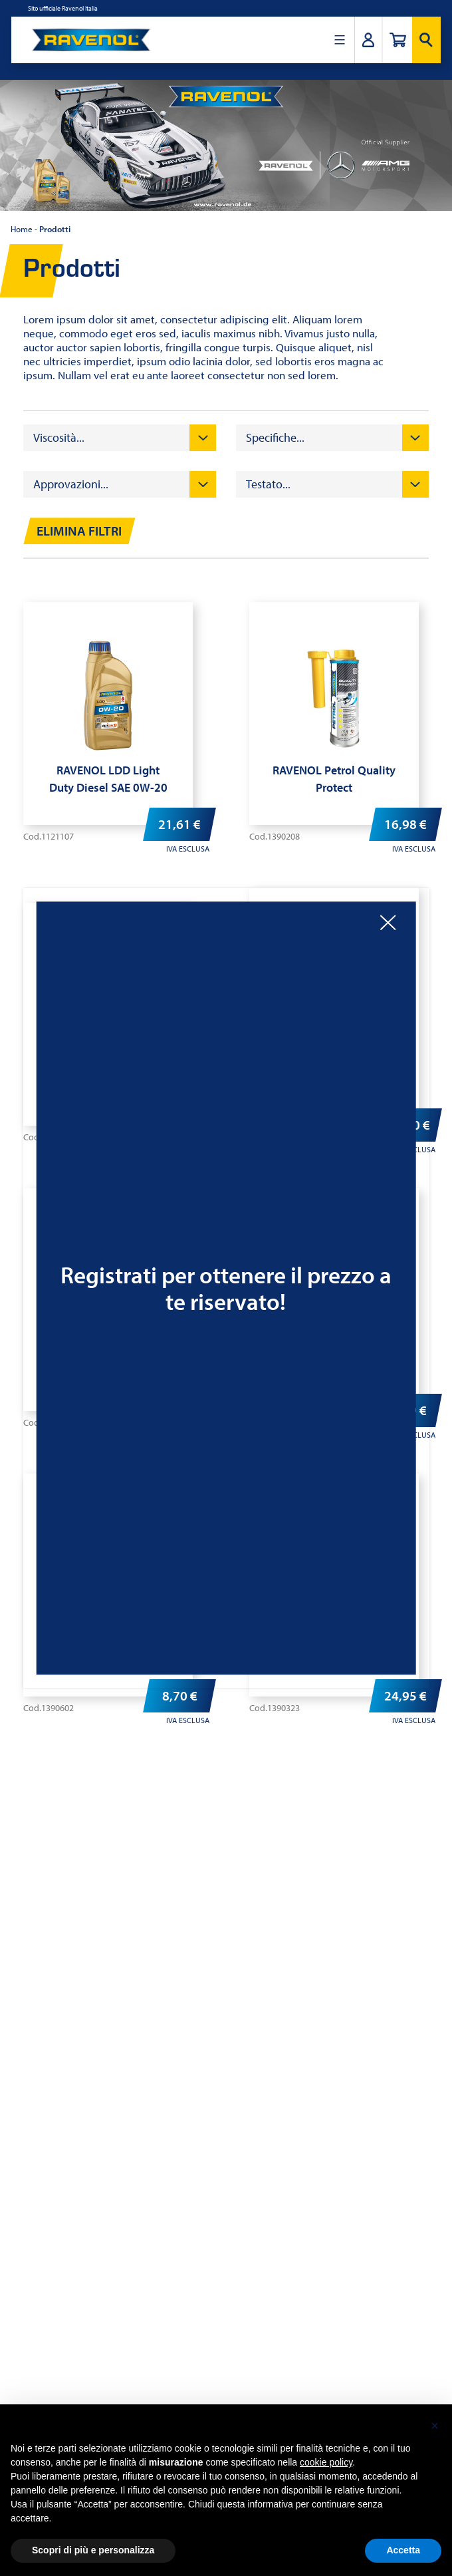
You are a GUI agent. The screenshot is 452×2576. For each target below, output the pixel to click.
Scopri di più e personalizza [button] (93, 2550)
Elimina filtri (79, 531)
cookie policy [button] (326, 2462)
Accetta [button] (403, 2550)
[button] (434, 2425)
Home (22, 229)
